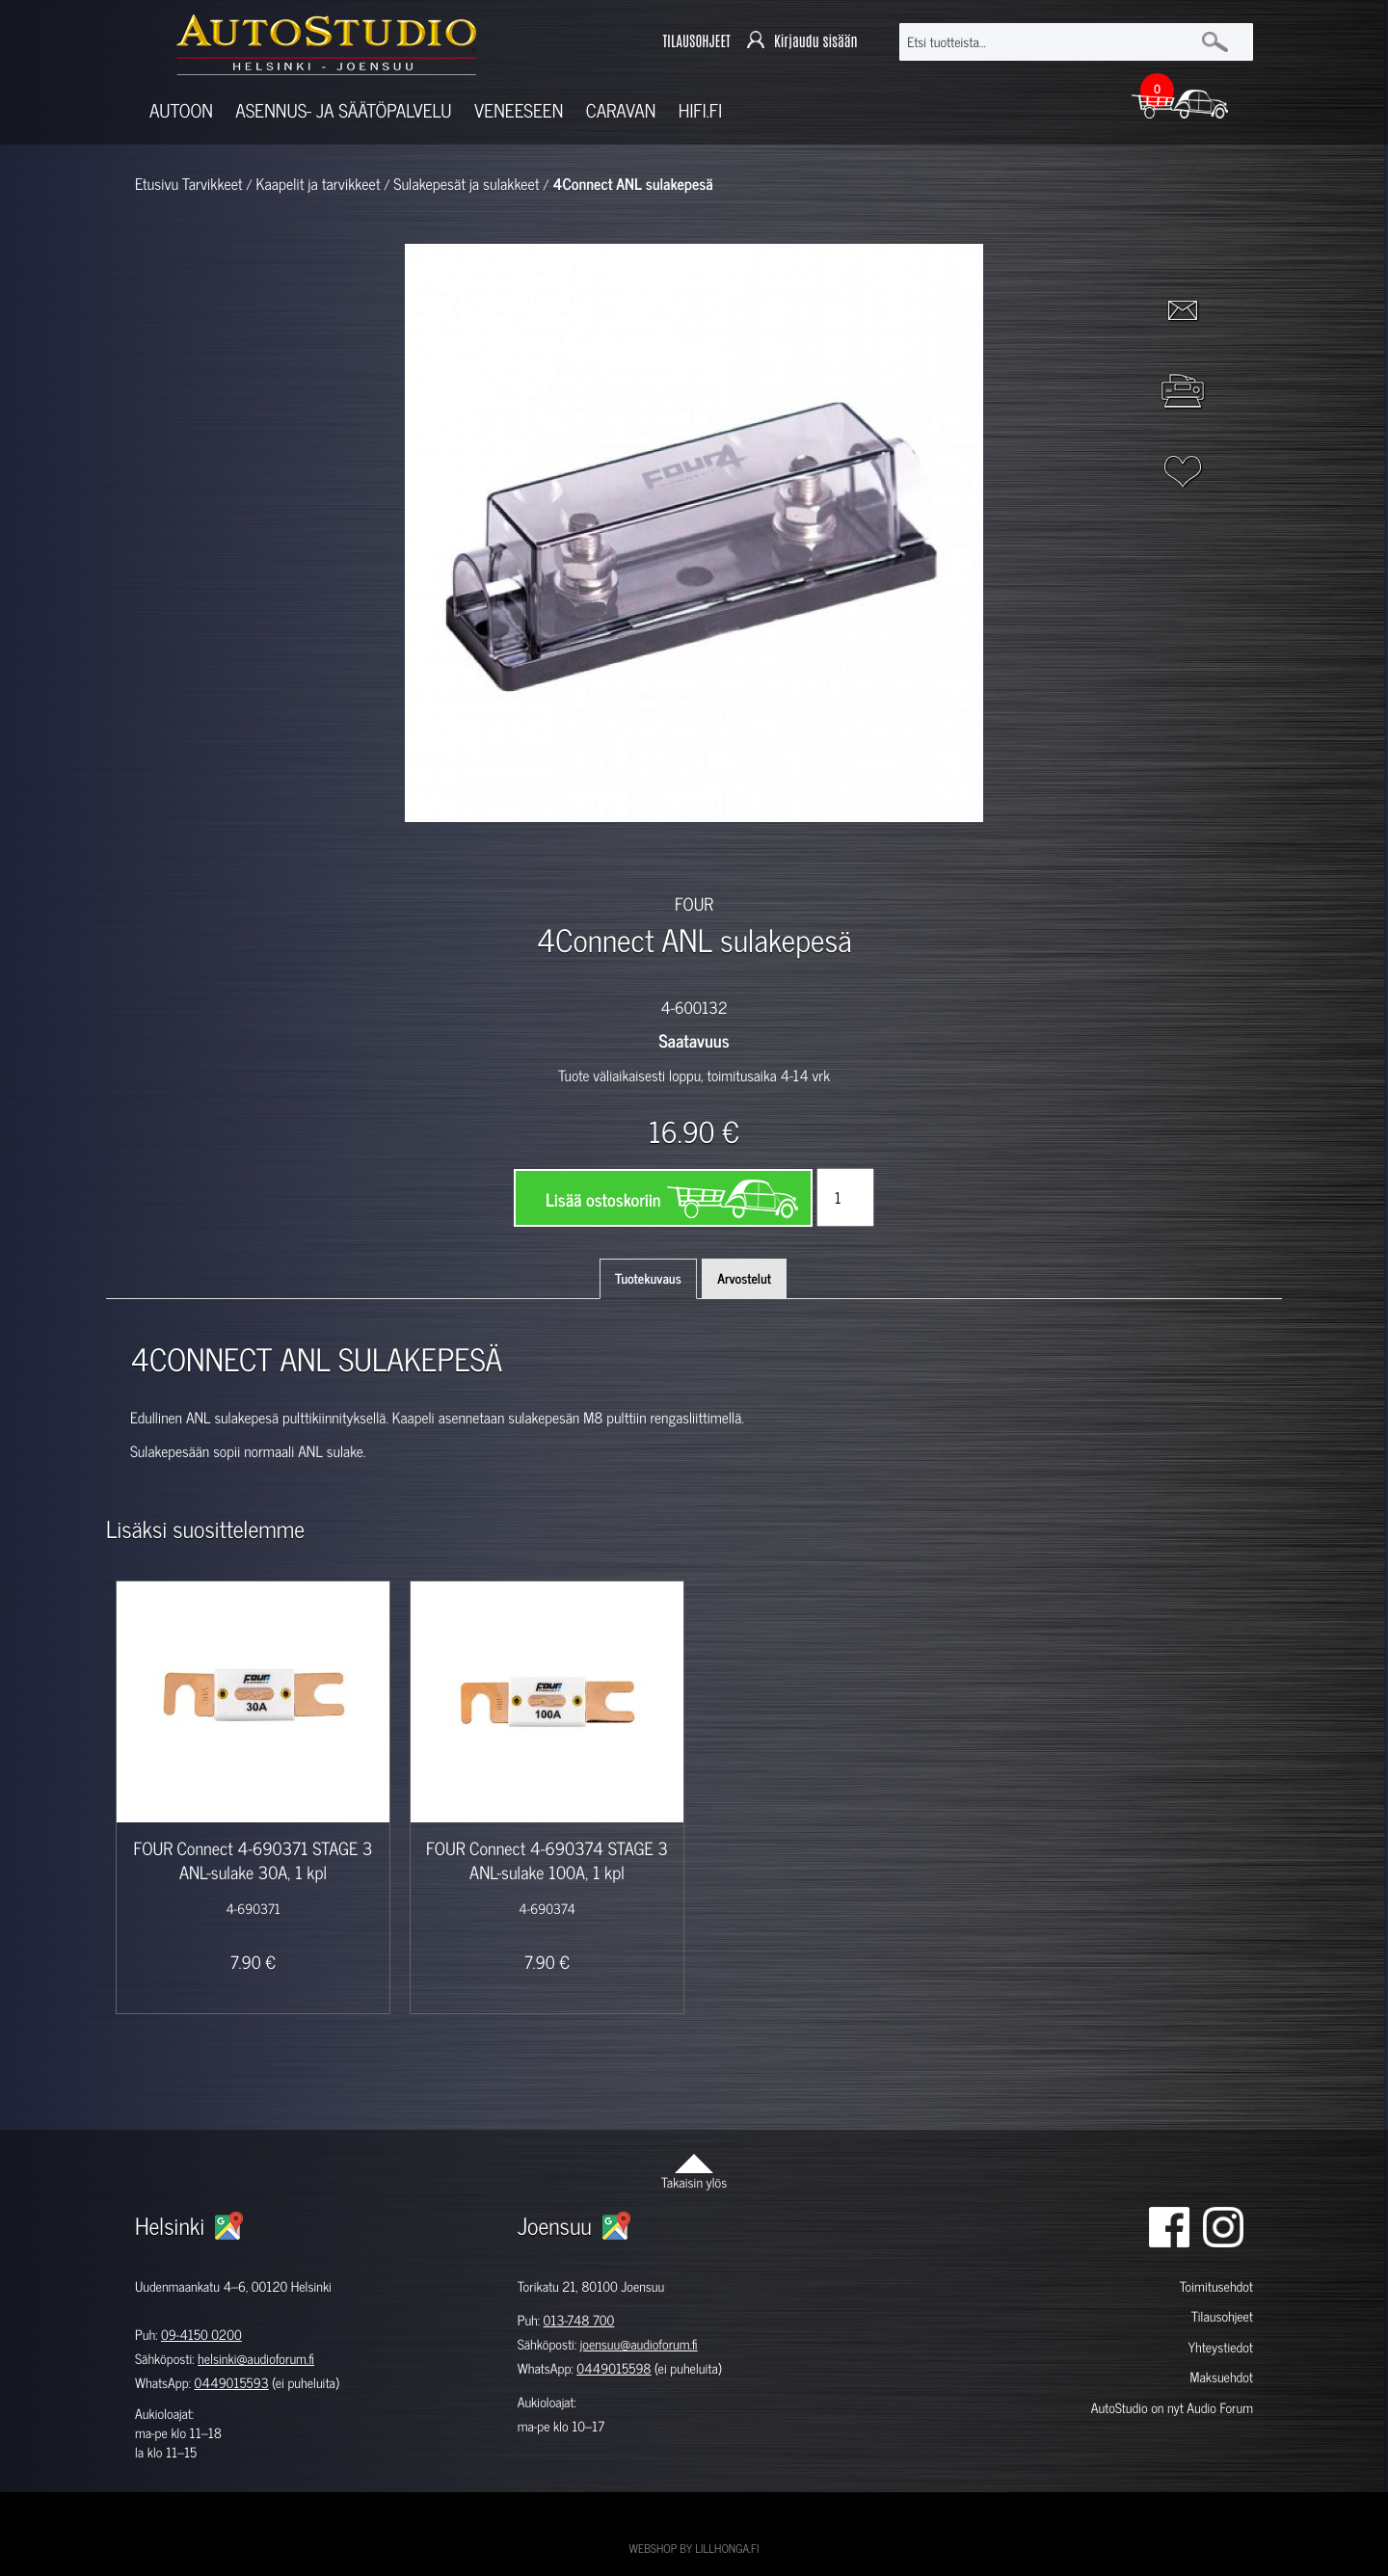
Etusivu (156, 184)
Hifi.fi (700, 110)
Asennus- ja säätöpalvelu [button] (343, 110)
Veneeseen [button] (518, 110)
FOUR (694, 903)
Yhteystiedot (1220, 2347)
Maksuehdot (1220, 2377)
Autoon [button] (181, 110)
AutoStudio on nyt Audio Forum (1172, 2408)
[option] (470, 855)
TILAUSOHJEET (696, 42)
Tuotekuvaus (648, 1278)
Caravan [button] (621, 110)
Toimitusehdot (1216, 2286)
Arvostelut (744, 1278)
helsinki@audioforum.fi (256, 2359)
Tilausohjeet (1222, 2316)
